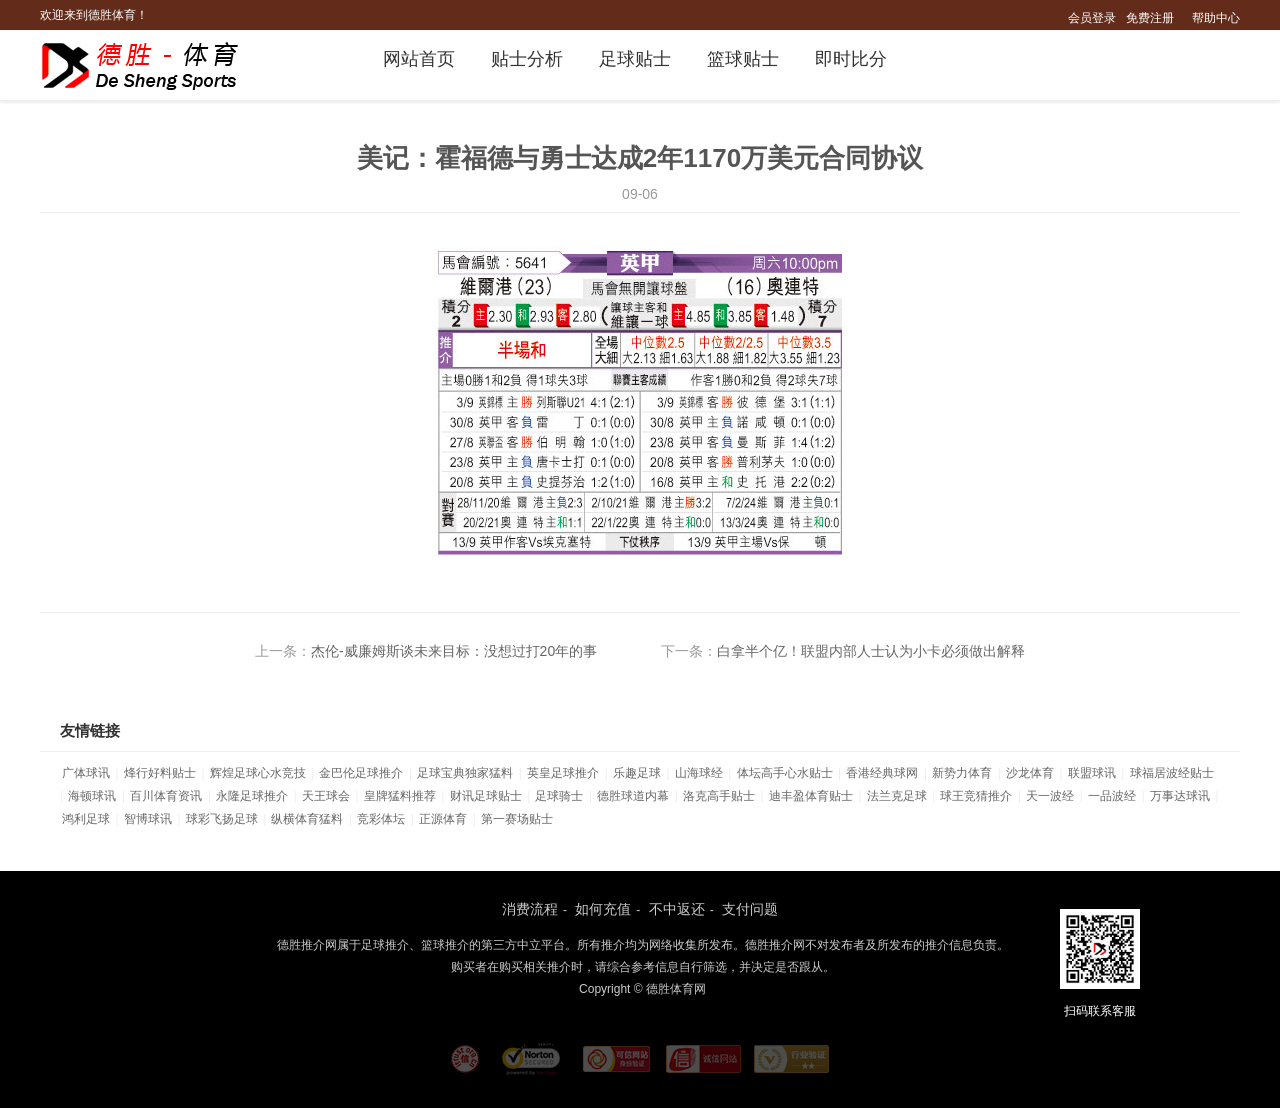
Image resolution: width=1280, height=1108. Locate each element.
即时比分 (851, 59)
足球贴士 (635, 59)
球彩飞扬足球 (222, 819)
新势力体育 (962, 773)
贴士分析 (527, 59)
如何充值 (603, 909)
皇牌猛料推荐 (400, 796)
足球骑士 (559, 796)
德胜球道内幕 (633, 796)
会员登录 (1092, 18)
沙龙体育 (1030, 773)
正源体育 (443, 819)
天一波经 (1050, 796)
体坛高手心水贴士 (785, 773)
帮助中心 (1216, 18)
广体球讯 (86, 773)
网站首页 (419, 59)
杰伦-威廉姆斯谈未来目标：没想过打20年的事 (454, 651)
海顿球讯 (92, 796)
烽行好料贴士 (160, 773)
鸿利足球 (86, 819)
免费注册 (1150, 18)
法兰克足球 (897, 796)
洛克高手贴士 (719, 796)
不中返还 (677, 909)
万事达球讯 (1180, 796)
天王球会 (326, 796)
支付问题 (750, 909)
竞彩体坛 (381, 819)
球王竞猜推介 (976, 796)
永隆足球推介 (252, 796)
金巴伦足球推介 (361, 773)
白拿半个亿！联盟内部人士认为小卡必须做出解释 (871, 651)
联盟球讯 (1092, 773)
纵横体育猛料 (307, 819)
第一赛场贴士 (517, 819)
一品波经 (1112, 796)
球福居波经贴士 (1172, 773)
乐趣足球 (637, 773)
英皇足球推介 (563, 773)
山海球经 (699, 773)
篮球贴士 (743, 59)
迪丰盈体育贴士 (811, 796)
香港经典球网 (882, 773)
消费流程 (530, 909)
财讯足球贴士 (486, 796)
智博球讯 (148, 819)
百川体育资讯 (166, 796)
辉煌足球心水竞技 (258, 773)
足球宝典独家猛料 (465, 773)
